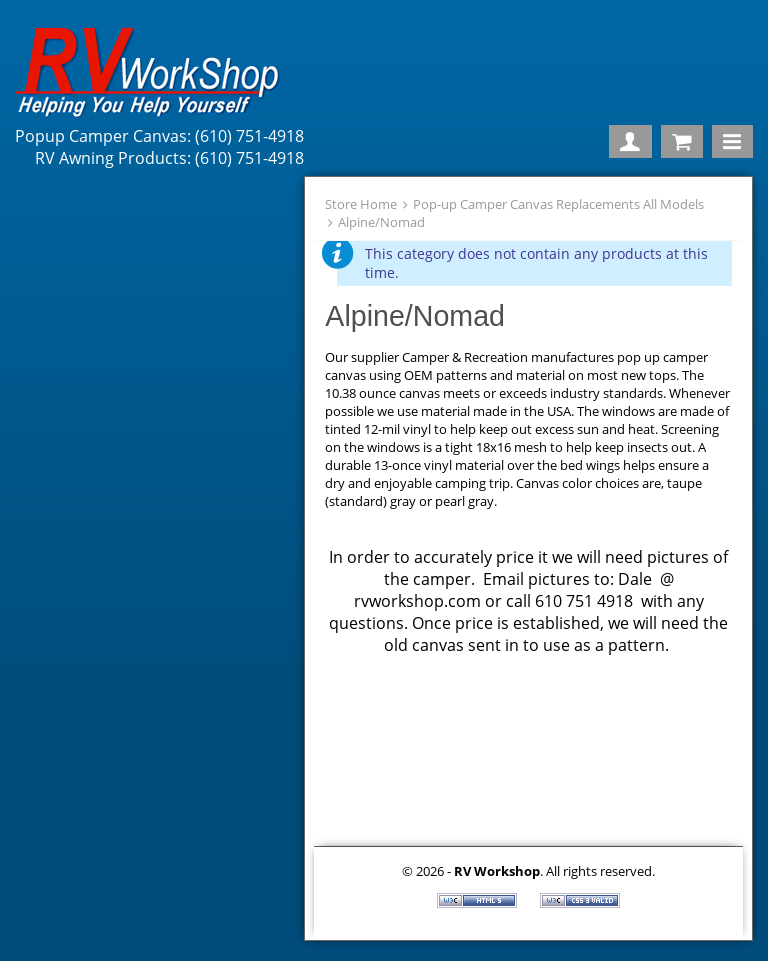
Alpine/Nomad (381, 222)
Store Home (361, 204)
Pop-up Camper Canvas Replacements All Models (558, 204)
